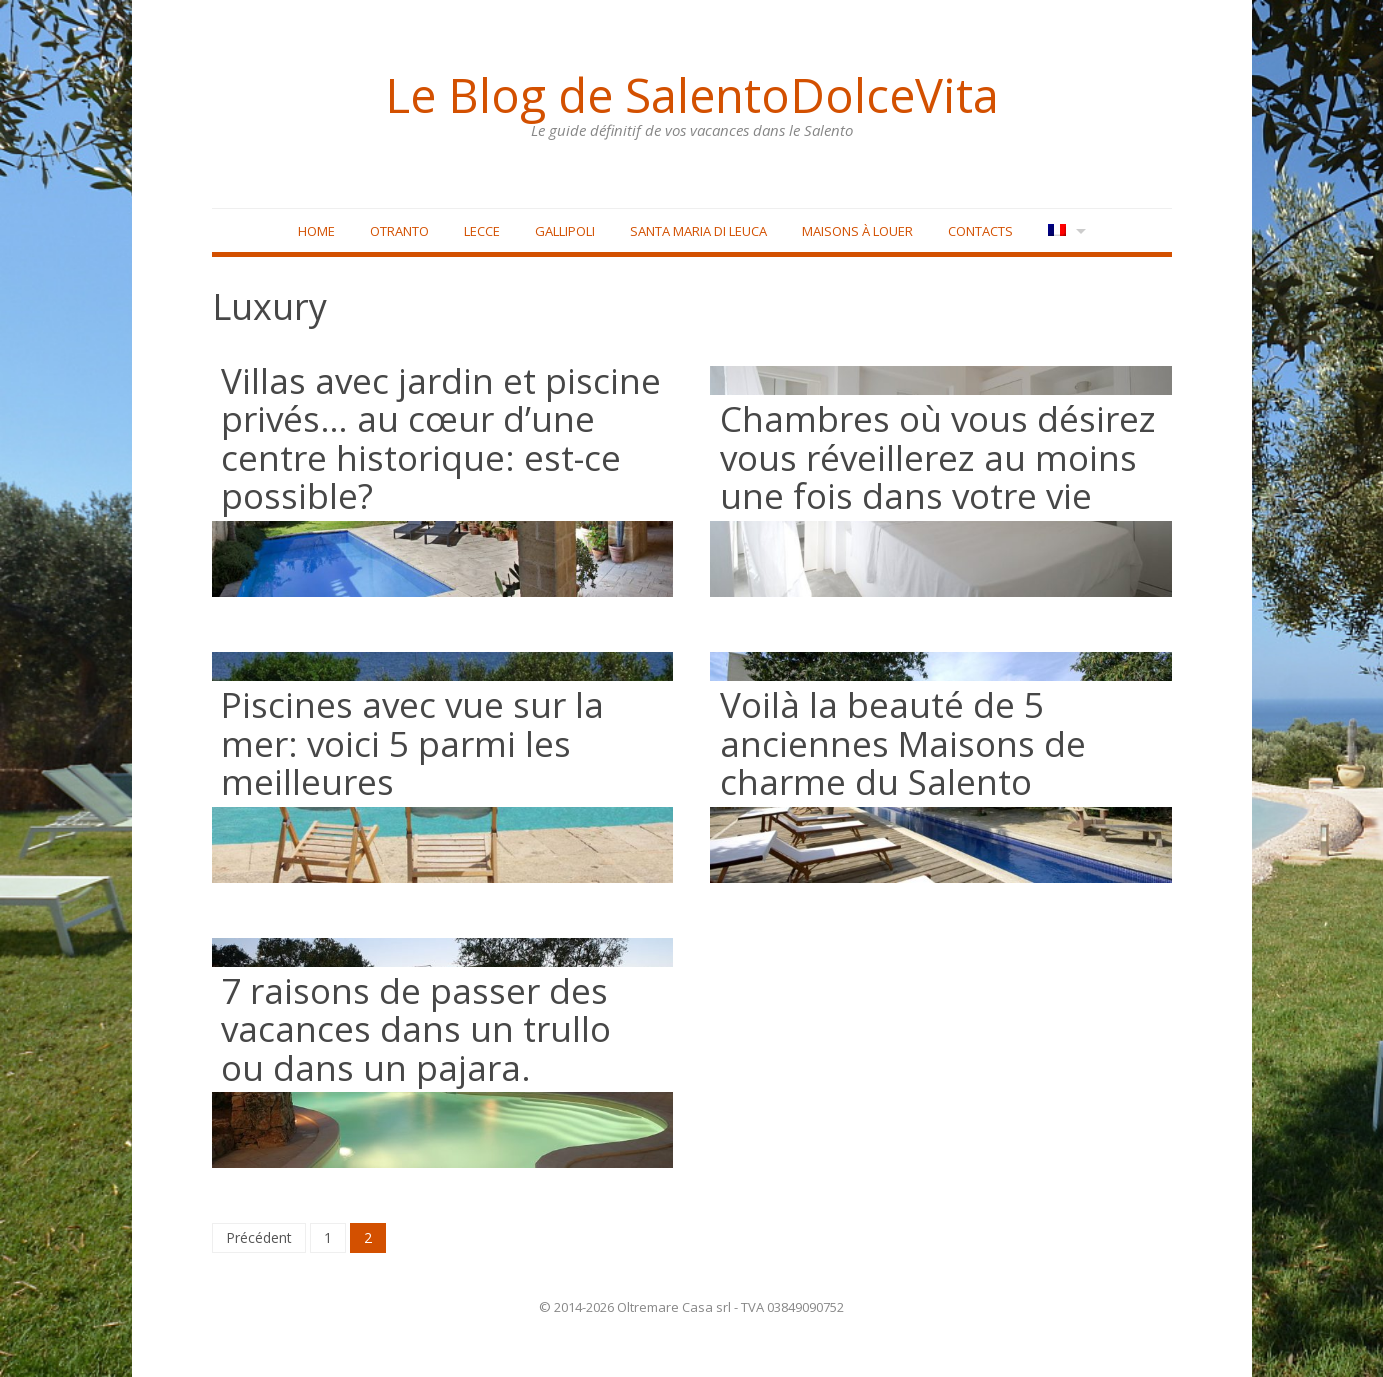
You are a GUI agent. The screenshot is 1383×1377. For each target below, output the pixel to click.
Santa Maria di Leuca (698, 231)
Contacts (980, 231)
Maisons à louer (857, 231)
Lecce (482, 231)
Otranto (399, 231)
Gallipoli (565, 231)
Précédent (259, 1237)
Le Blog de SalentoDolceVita (692, 95)
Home (316, 231)
